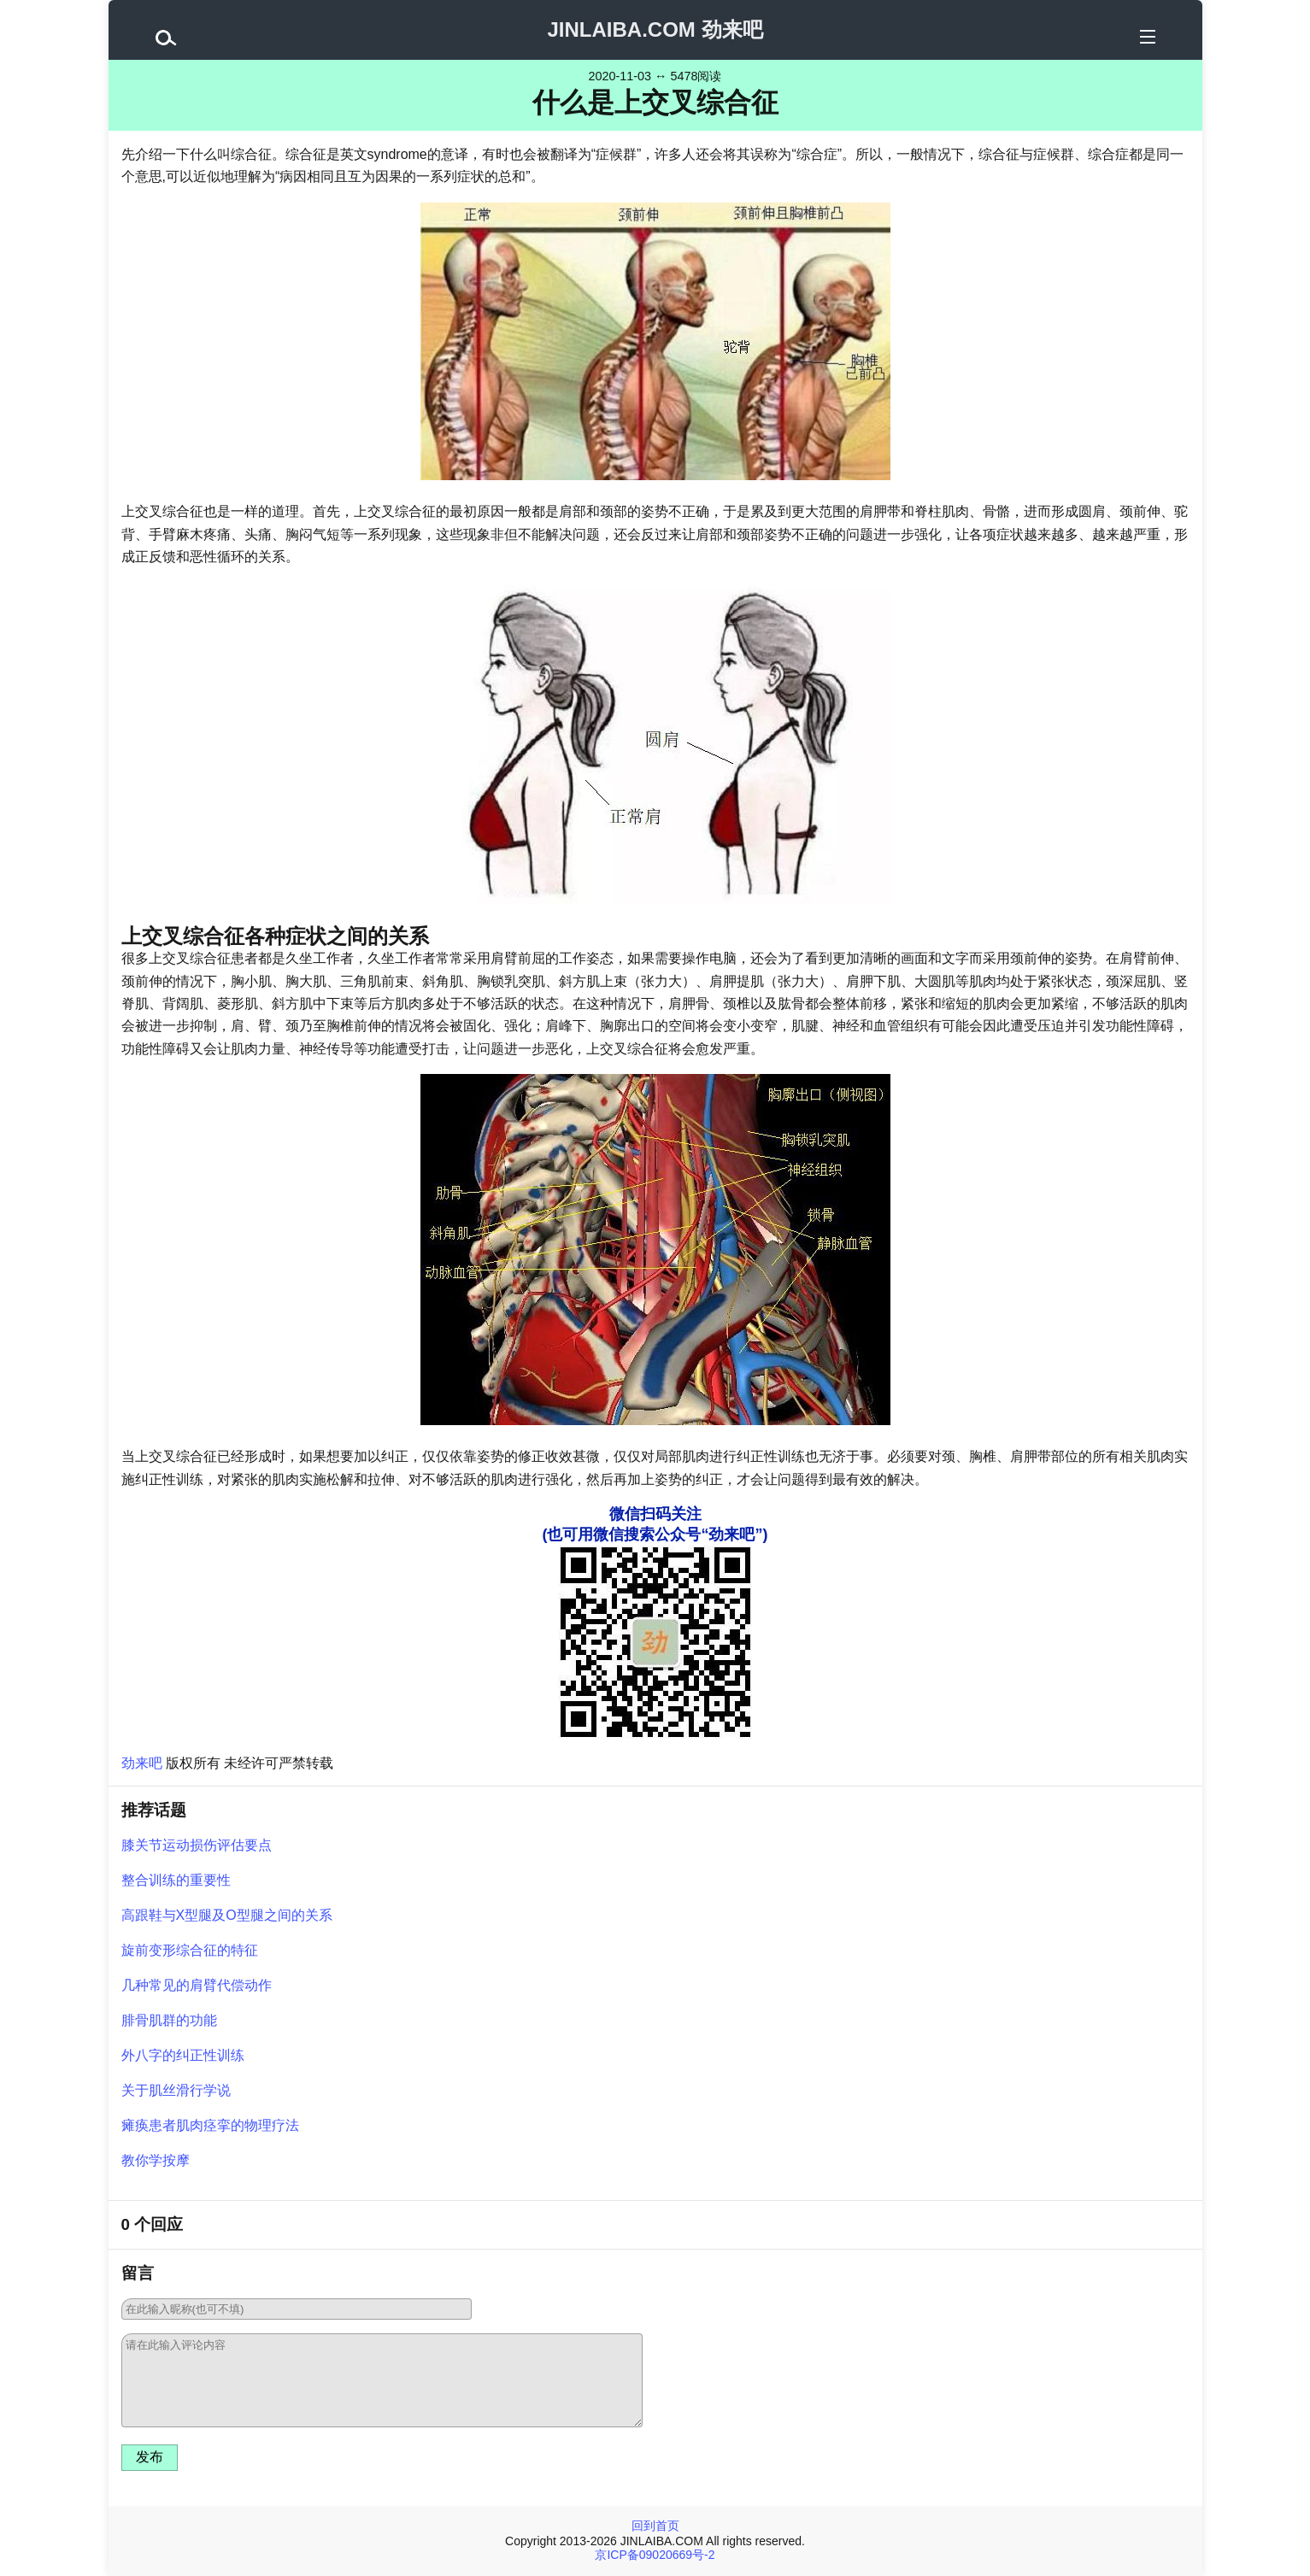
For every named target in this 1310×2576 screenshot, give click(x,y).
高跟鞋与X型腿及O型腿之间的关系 (226, 1915)
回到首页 (655, 2525)
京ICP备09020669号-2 (654, 2554)
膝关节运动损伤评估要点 (196, 1845)
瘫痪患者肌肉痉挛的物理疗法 (210, 2125)
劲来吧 (141, 1763)
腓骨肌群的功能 (169, 2020)
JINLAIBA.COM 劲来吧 (655, 29)
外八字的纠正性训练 (182, 2055)
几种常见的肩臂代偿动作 (196, 1985)
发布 (149, 2457)
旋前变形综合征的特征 (189, 1950)
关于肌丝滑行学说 (176, 2090)
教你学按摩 (155, 2160)
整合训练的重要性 (176, 1880)
